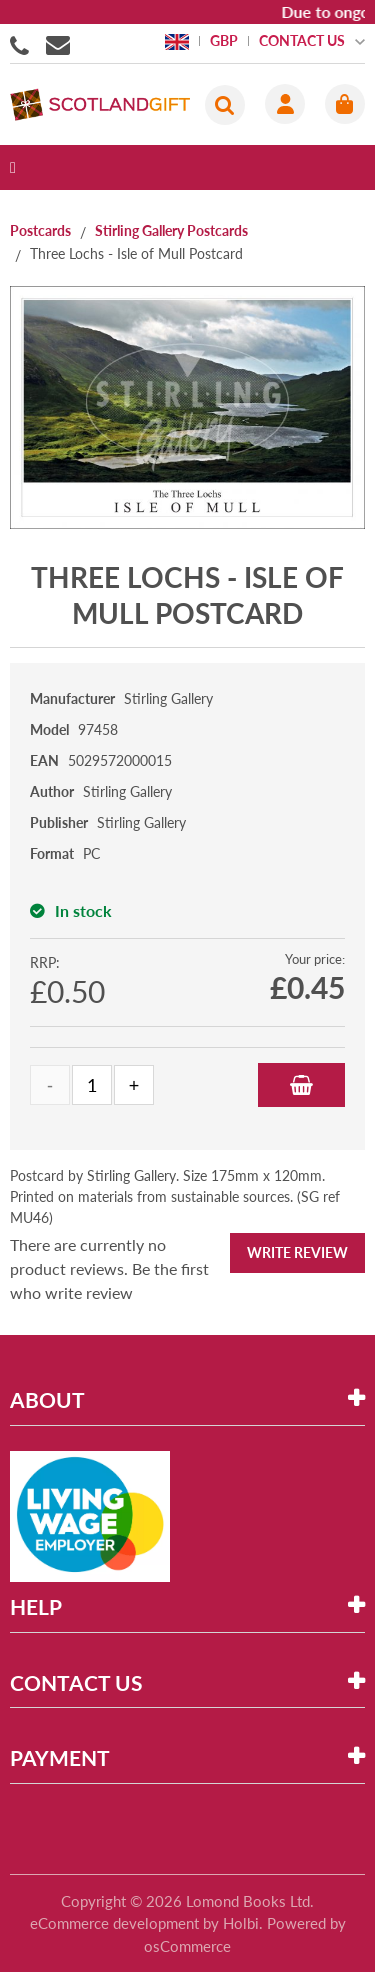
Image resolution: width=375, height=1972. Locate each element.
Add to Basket (301, 1085)
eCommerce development (114, 1923)
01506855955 (23, 44)
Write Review (297, 1252)
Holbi (241, 1923)
